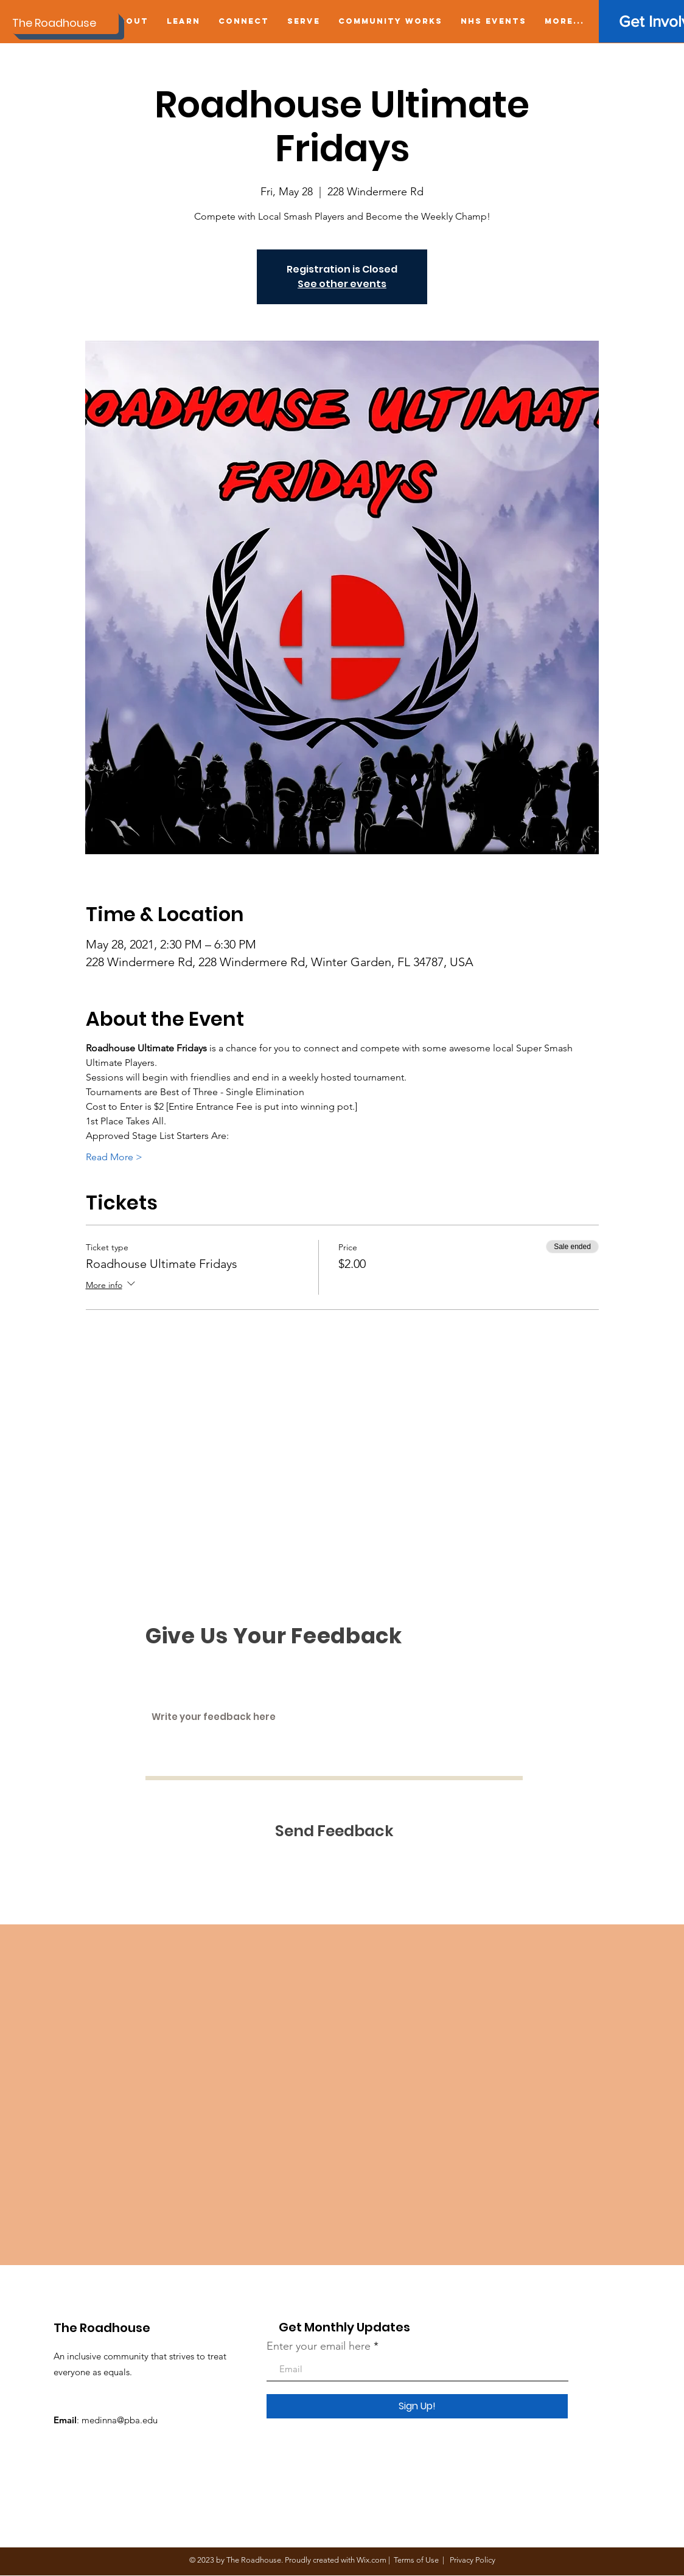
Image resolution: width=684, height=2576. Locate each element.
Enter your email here (319, 2346)
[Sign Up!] (417, 2406)
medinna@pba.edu (120, 2420)
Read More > (114, 1157)
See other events (342, 284)
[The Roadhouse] (65, 23)
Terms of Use (416, 2559)
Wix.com (371, 2559)
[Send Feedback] (334, 1831)
